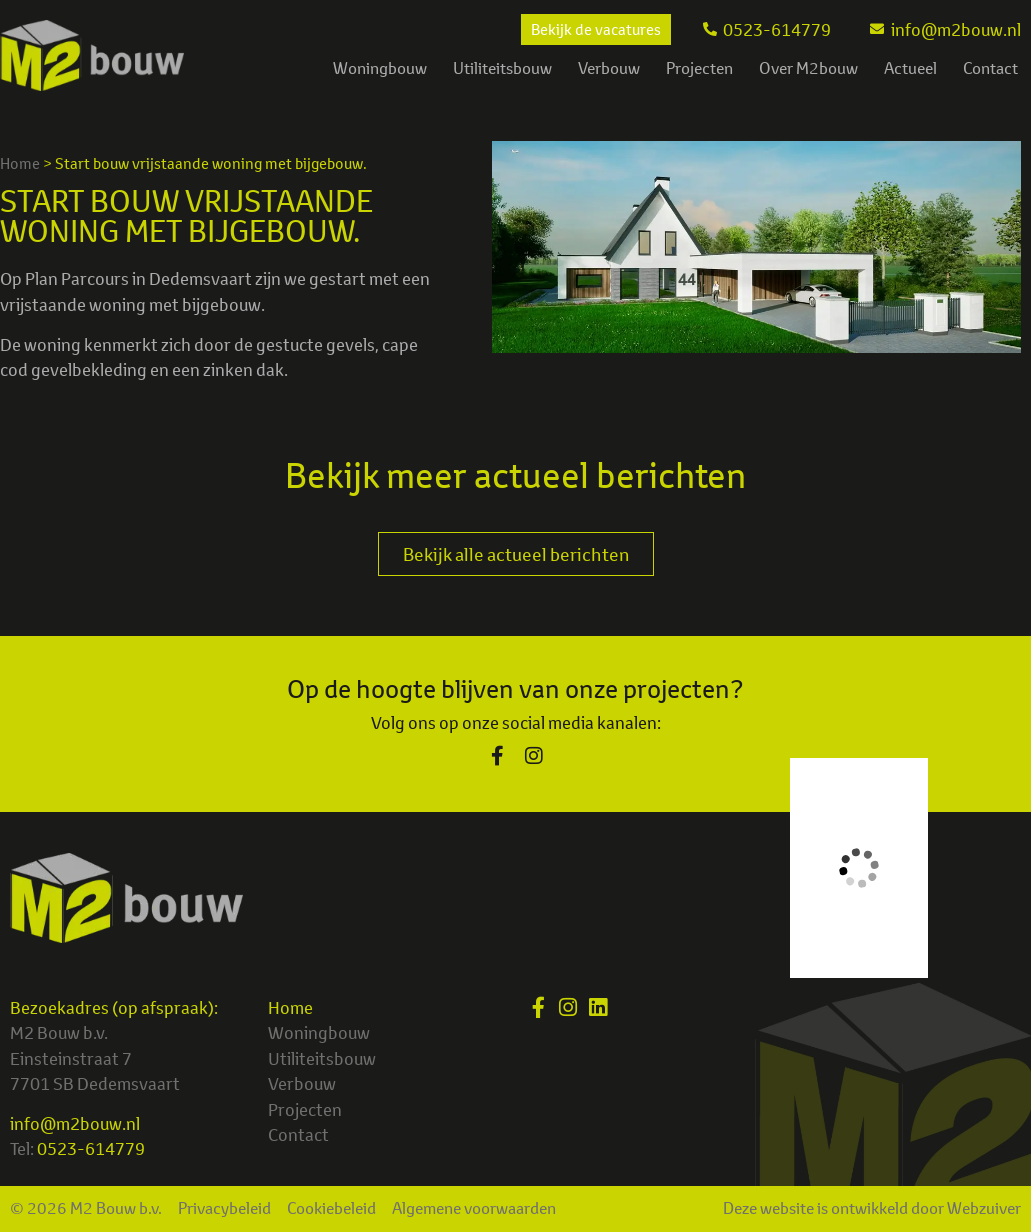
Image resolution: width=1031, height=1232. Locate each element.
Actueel (910, 68)
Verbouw (609, 68)
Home (20, 163)
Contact (990, 68)
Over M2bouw (808, 68)
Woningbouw (380, 68)
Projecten (699, 68)
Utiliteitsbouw (502, 68)
